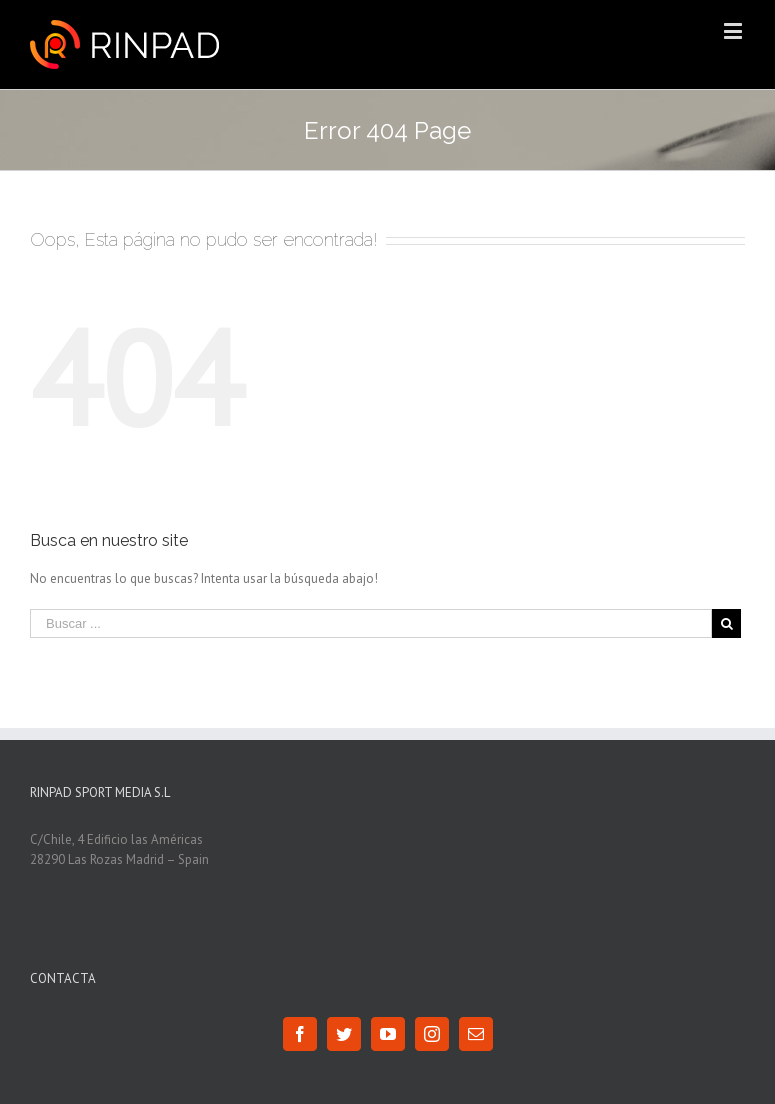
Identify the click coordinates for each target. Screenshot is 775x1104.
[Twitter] (344, 1034)
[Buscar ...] (371, 623)
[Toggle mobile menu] (734, 30)
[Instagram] (432, 1034)
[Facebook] (300, 1034)
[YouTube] (388, 1034)
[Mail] (476, 1034)
